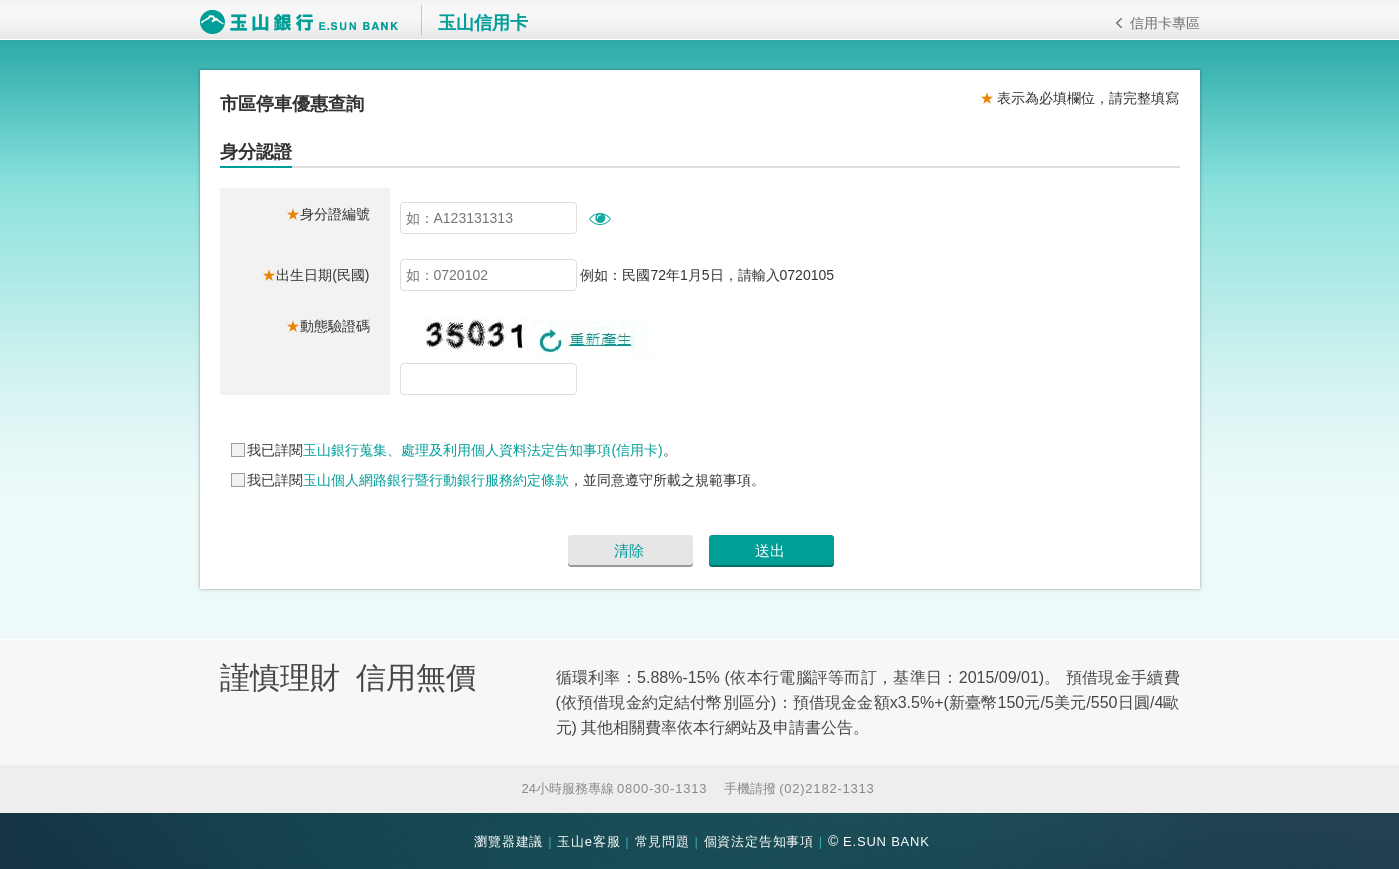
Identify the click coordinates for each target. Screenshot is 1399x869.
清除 (629, 550)
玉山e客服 (588, 841)
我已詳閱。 (461, 450)
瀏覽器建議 (508, 841)
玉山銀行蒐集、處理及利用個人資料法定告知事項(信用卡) (482, 450)
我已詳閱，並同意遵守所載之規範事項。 (506, 480)
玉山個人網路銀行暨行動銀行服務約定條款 (436, 480)
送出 (770, 550)
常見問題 (662, 841)
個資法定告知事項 (759, 841)
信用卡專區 (1158, 22)
